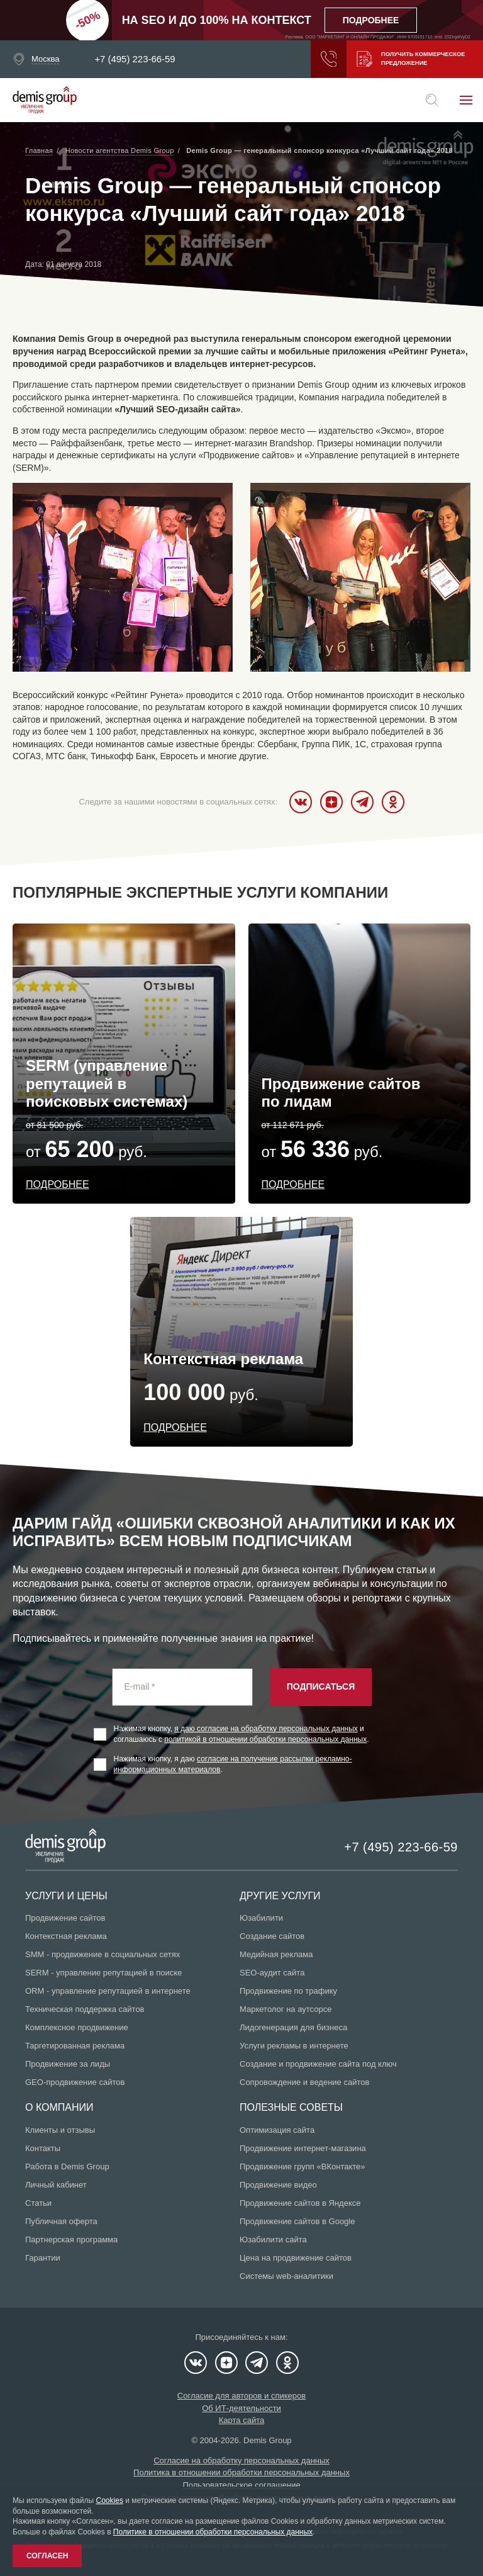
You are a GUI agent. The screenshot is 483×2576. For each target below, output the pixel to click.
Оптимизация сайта (277, 2130)
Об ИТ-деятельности (241, 2408)
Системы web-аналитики (286, 2276)
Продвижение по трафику (288, 1991)
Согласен (47, 2555)
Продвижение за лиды (67, 2064)
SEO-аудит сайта (272, 1972)
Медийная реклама (276, 1954)
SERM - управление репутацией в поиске (103, 1972)
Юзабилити (261, 1918)
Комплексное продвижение (76, 2027)
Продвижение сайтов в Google (297, 2221)
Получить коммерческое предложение (409, 59)
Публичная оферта (61, 2221)
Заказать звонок (322, 59)
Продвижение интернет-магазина (303, 2148)
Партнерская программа (71, 2239)
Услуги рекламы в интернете (294, 2045)
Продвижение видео (278, 2184)
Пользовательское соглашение (241, 2485)
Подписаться (321, 1686)
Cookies (109, 2500)
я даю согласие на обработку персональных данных (266, 1728)
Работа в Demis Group (67, 2166)
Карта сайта (241, 2420)
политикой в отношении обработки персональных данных (265, 1739)
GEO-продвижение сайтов (75, 2082)
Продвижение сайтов (65, 1918)
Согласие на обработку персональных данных (241, 2460)
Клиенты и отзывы (60, 2130)
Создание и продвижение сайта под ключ (318, 2064)
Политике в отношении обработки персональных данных (213, 2532)
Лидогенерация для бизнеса (293, 2027)
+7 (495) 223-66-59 (134, 59)
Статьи (38, 2203)
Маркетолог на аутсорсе (285, 2009)
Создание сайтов (272, 1936)
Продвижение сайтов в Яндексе (300, 2203)
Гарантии (42, 2257)
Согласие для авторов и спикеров (241, 2395)
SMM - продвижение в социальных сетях (102, 1954)
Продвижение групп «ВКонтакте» (302, 2166)
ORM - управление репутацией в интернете (108, 1991)
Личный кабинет (56, 2184)
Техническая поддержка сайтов (85, 2009)
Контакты (42, 2148)
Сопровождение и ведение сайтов (304, 2082)
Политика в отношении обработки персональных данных (241, 2472)
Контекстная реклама (66, 1936)
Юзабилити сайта (273, 2239)
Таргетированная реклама (75, 2045)
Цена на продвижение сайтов (296, 2257)
